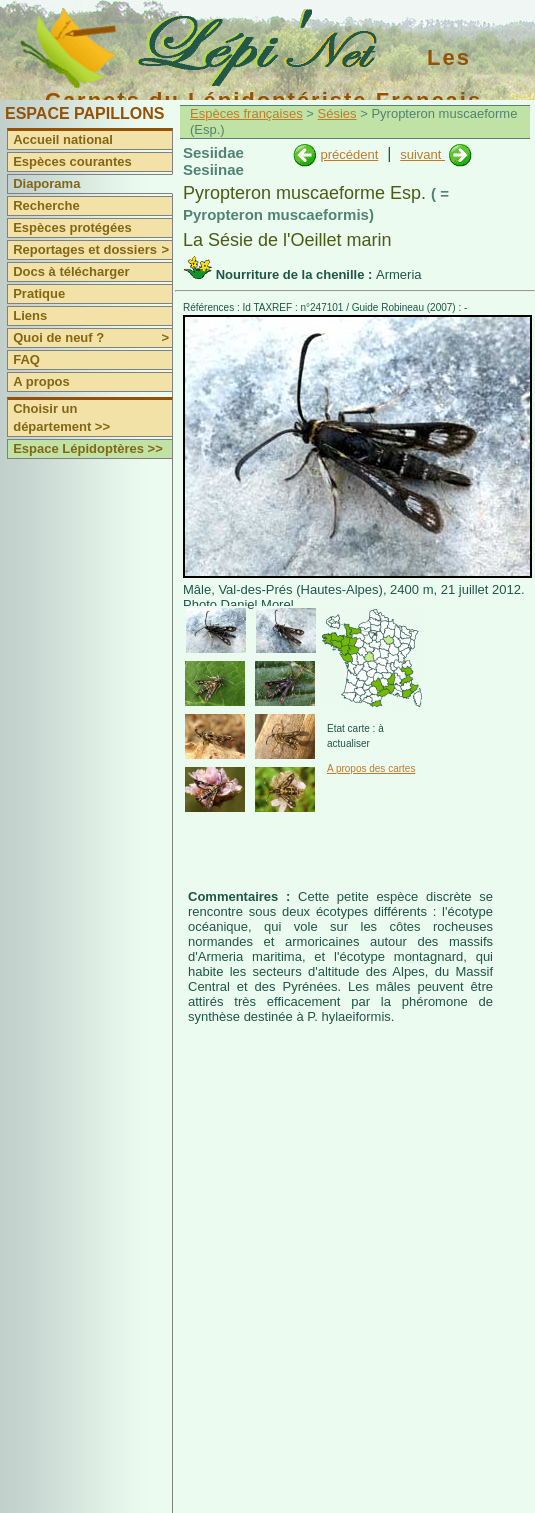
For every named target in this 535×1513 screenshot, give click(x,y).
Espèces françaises (246, 113)
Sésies (337, 113)
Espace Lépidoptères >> (88, 448)
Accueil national (63, 139)
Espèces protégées (72, 227)
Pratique (39, 293)
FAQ (26, 359)
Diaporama (46, 183)
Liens (30, 315)
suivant (422, 154)
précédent (349, 154)
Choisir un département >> (61, 417)
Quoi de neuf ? (92, 338)
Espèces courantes (72, 161)
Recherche (46, 205)
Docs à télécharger (71, 271)
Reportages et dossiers (92, 250)
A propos (41, 381)
